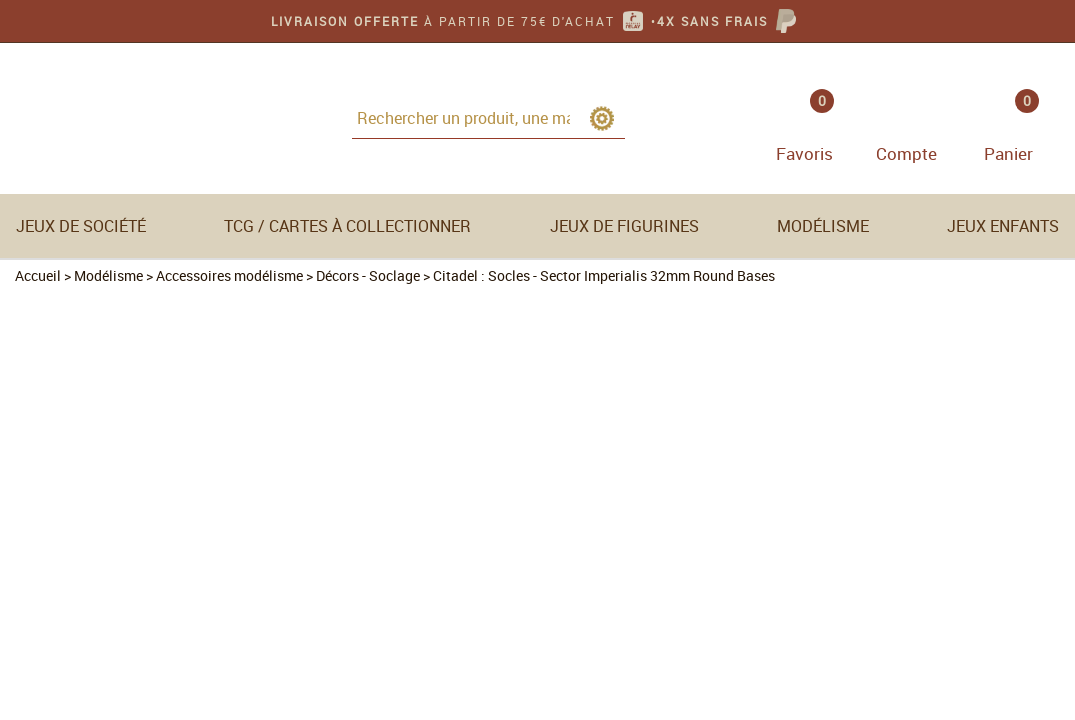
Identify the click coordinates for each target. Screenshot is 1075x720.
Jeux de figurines (624, 226)
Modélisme (823, 226)
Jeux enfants (1003, 226)
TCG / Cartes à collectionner (347, 226)
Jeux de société (81, 226)
